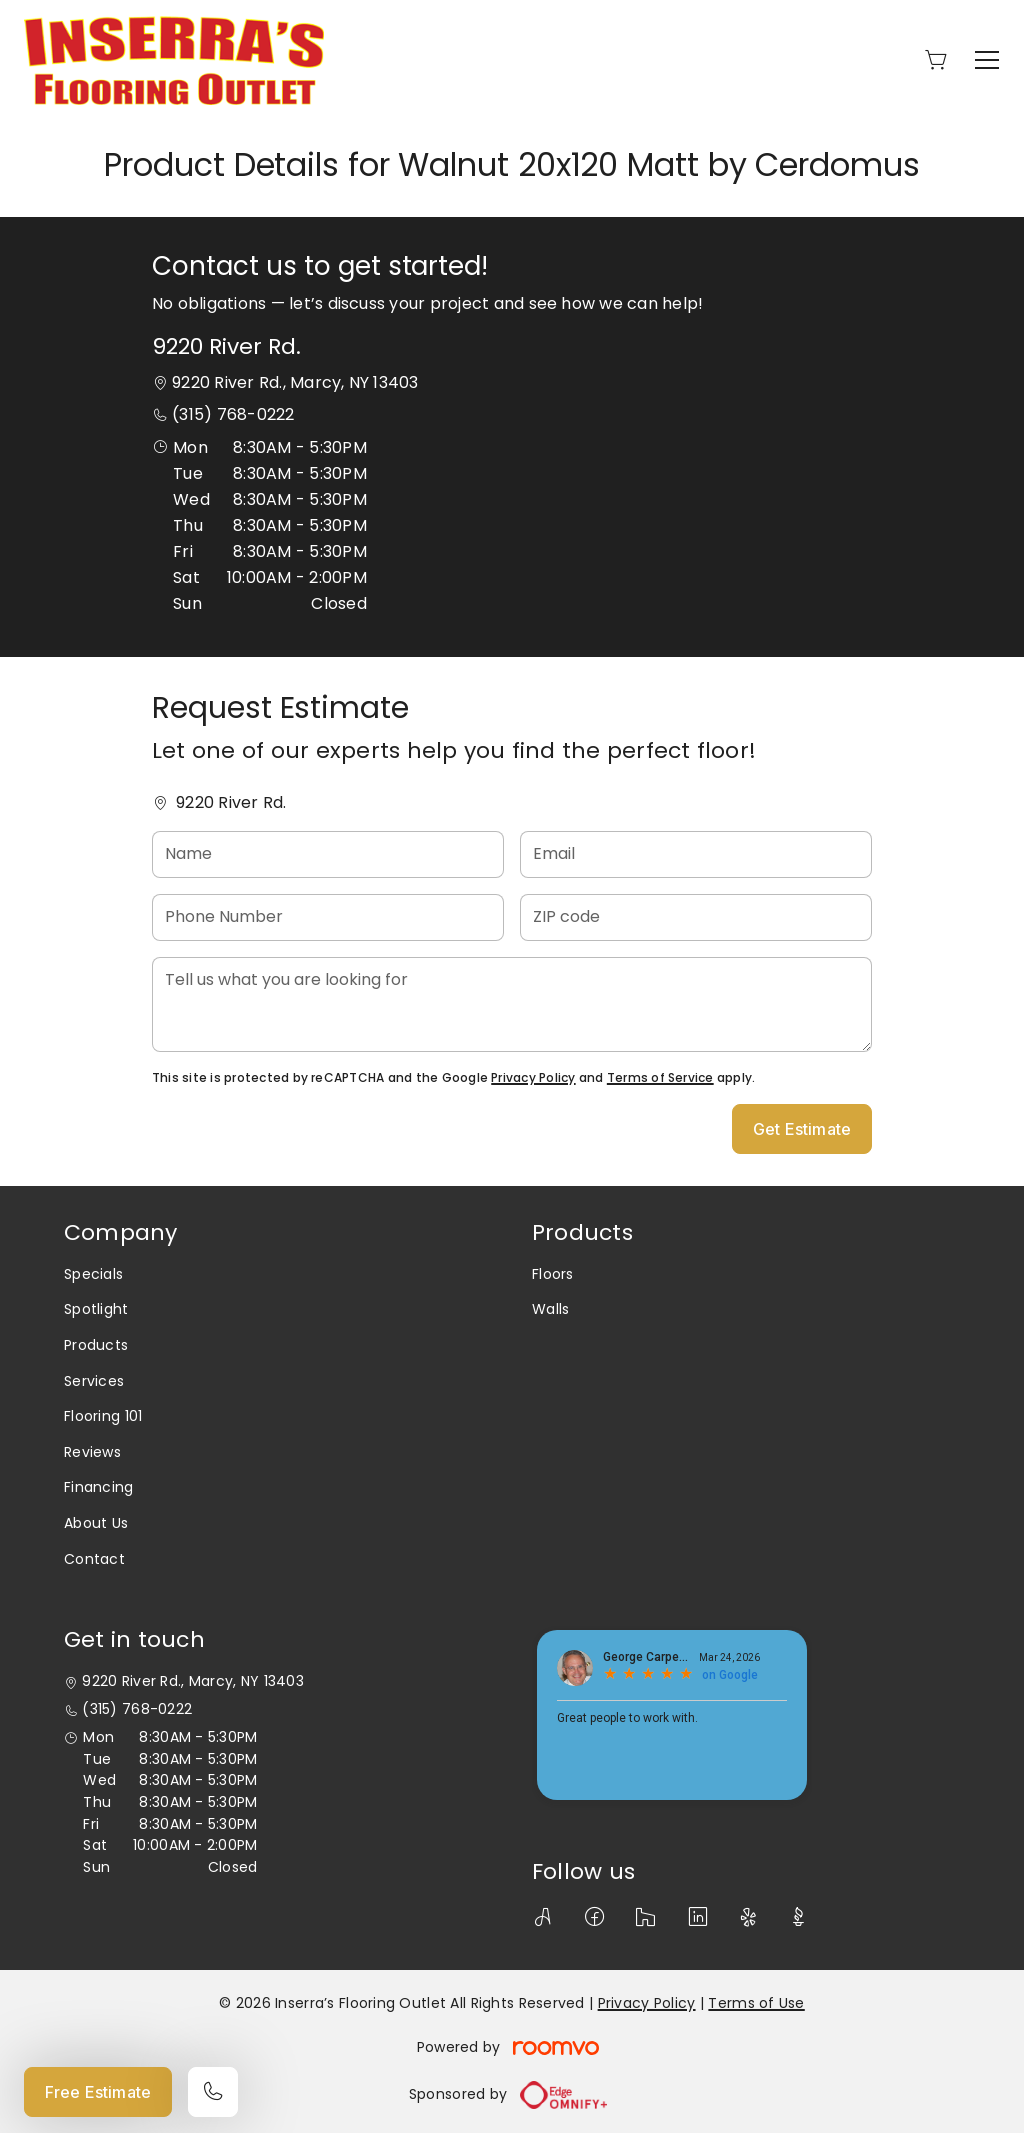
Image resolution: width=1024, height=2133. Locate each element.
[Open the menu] (987, 60)
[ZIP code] (696, 917)
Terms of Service (660, 1077)
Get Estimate (802, 1129)
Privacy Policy (533, 1077)
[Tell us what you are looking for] (512, 1004)
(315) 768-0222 (233, 414)
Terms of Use (756, 2003)
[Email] (696, 854)
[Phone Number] (328, 917)
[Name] (328, 854)
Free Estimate (98, 2092)
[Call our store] (213, 2092)
